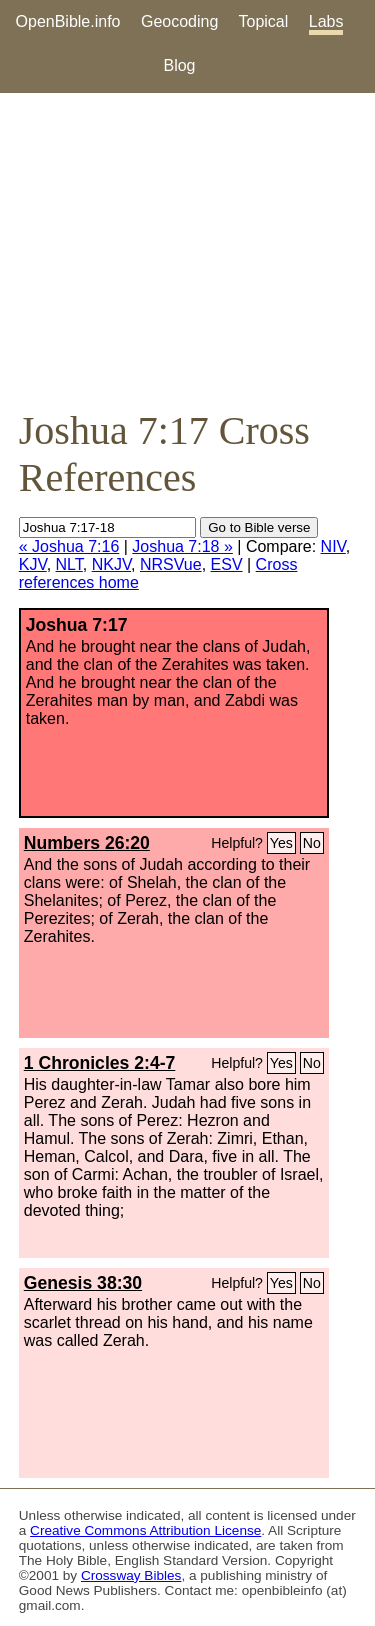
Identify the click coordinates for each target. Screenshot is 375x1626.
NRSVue (171, 564)
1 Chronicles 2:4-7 (100, 1063)
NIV (333, 546)
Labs (326, 21)
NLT (69, 564)
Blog (179, 65)
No (312, 843)
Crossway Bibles (131, 1575)
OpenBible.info (68, 21)
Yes (281, 843)
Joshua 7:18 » (182, 546)
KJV (33, 564)
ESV (227, 564)
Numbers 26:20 (87, 843)
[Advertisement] (187, 250)
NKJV (111, 564)
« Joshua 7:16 (69, 546)
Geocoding (179, 21)
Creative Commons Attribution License (145, 1530)
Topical (264, 21)
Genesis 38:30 (83, 1283)
